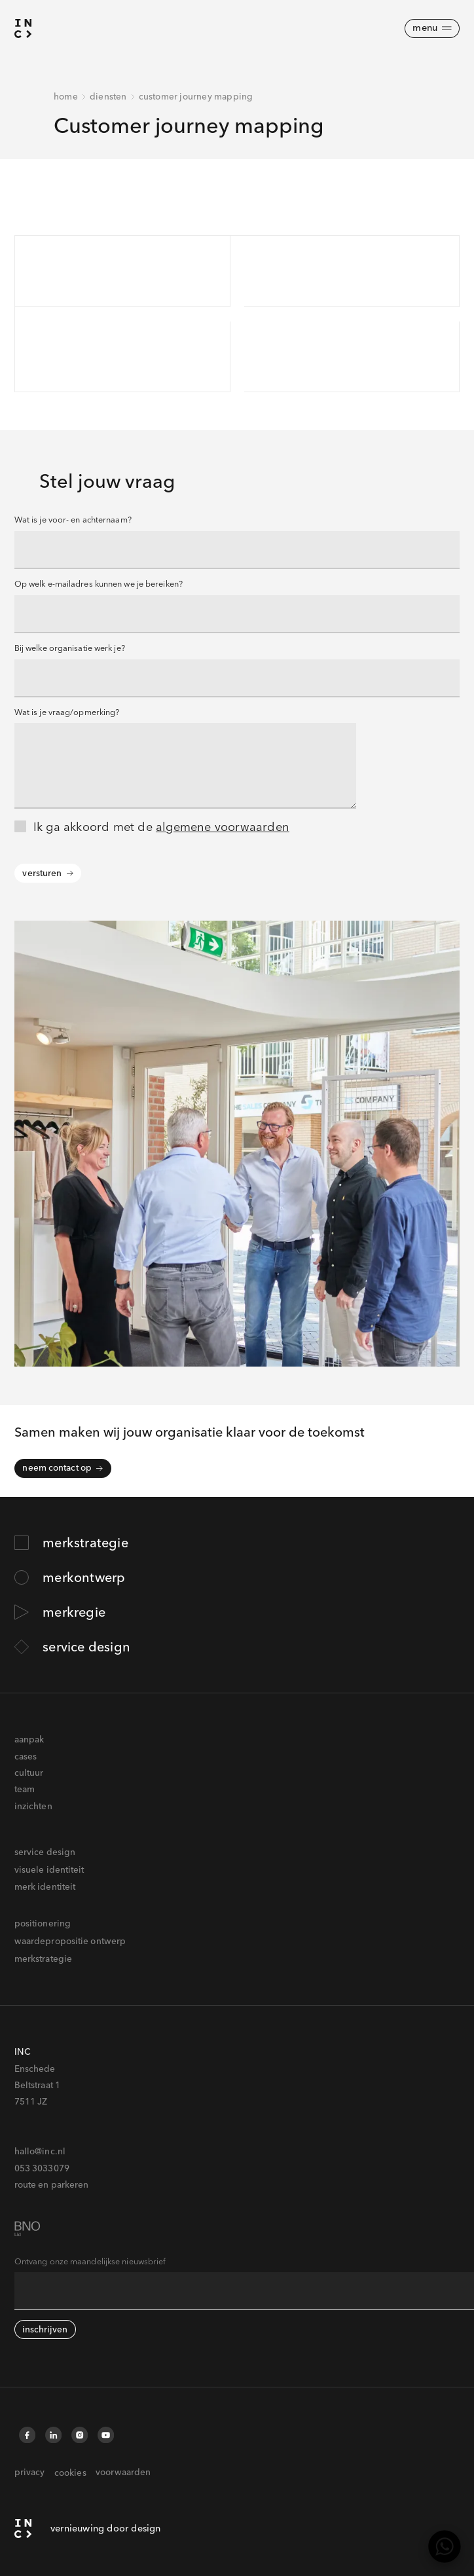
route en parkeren (51, 2184)
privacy (29, 2472)
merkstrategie (43, 1958)
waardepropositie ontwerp (70, 1941)
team (24, 1789)
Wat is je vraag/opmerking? (67, 712)
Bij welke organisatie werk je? (69, 648)
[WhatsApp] (444, 2546)
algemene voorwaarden (222, 827)
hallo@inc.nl (39, 2151)
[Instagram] (80, 2435)
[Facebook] (27, 2435)
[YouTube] (105, 2435)
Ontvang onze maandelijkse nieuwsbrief (90, 2261)
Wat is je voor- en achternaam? (73, 519)
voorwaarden (123, 2472)
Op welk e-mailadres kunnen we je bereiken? (98, 584)
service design (44, 1852)
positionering (42, 1923)
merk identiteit (45, 1886)
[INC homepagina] (88, 2528)
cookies (70, 2472)
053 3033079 (41, 2168)
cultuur (29, 1772)
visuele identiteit (49, 1869)
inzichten (33, 1806)
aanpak (29, 1739)
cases (25, 1756)
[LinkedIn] (54, 2435)
